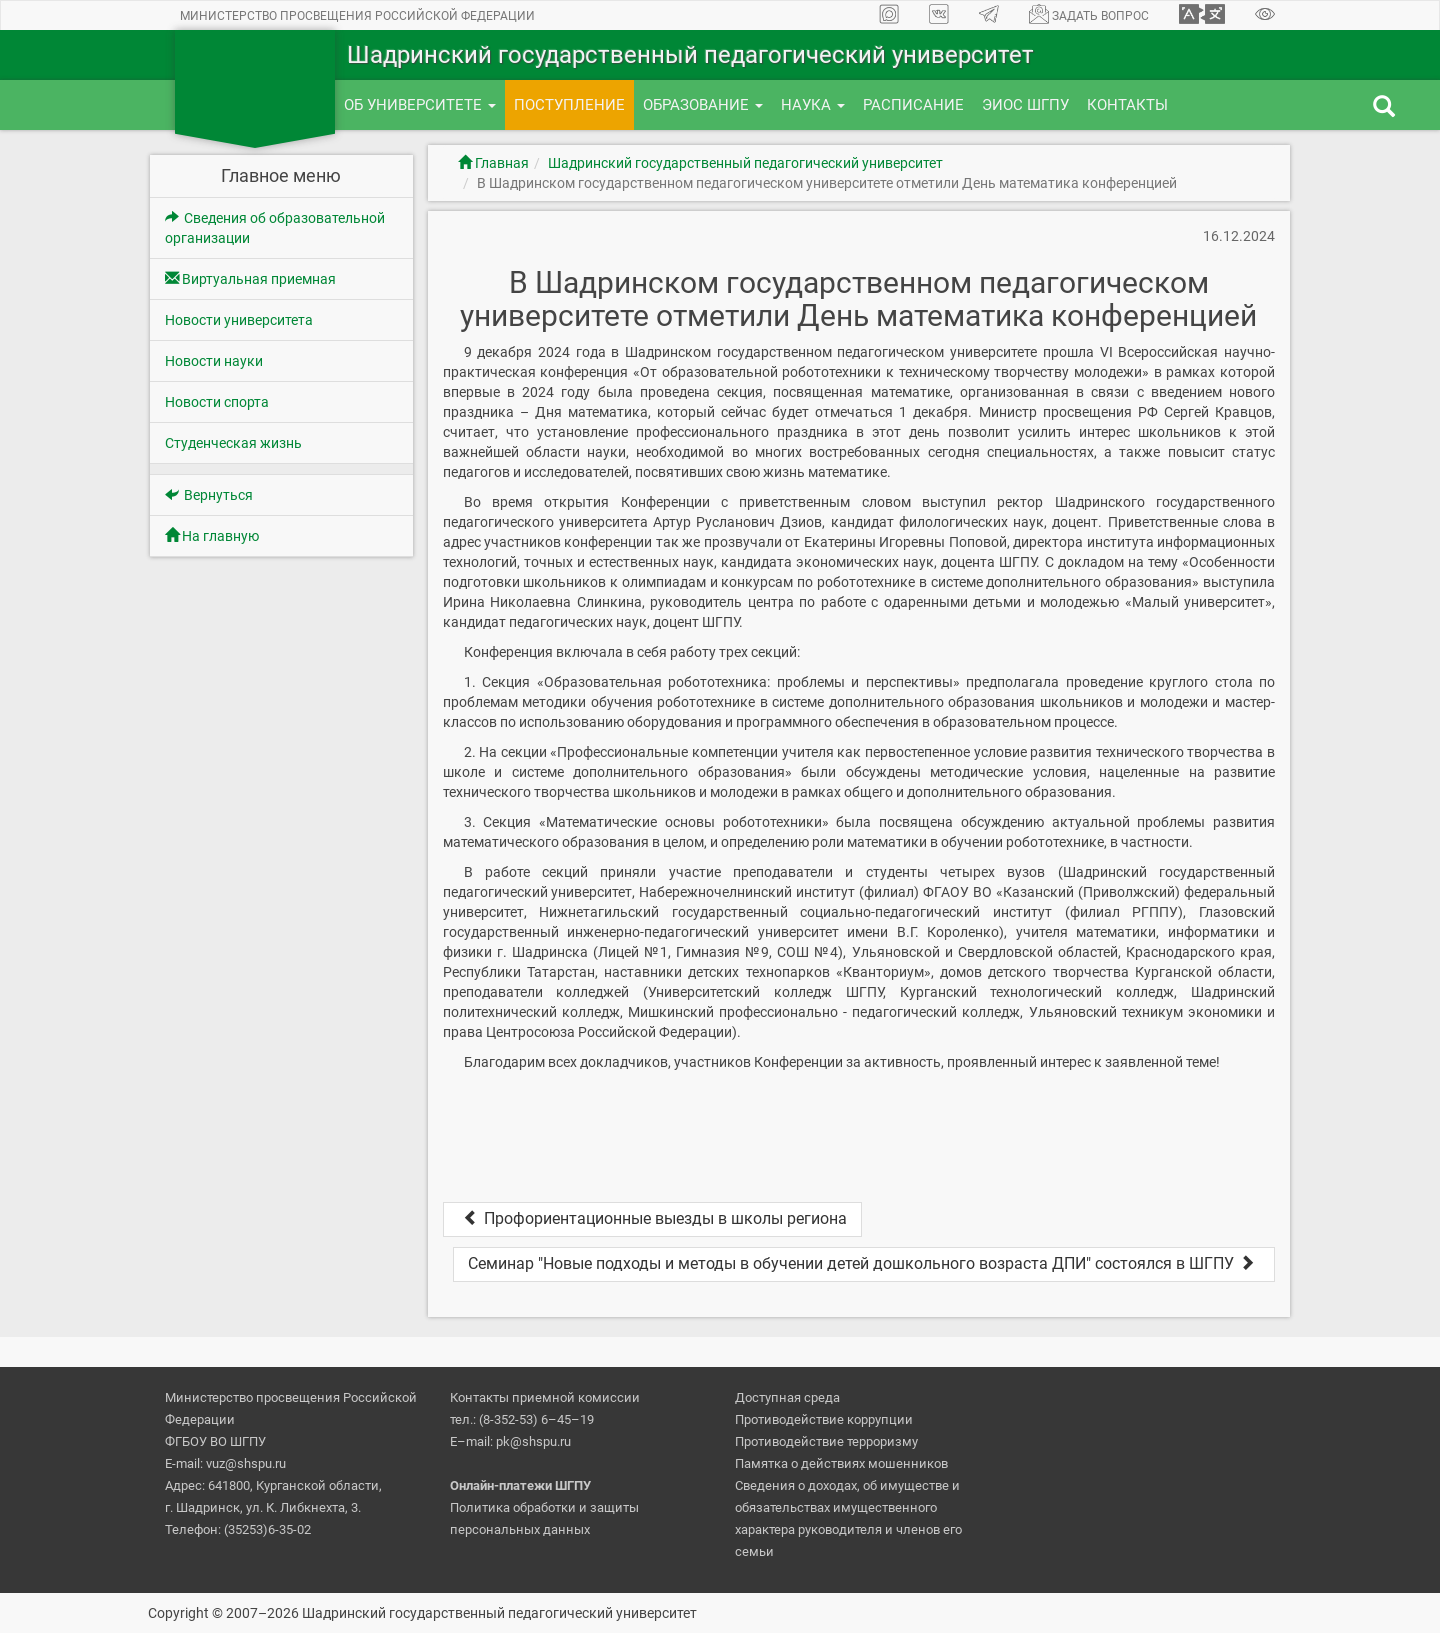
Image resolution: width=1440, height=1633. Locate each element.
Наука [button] (813, 105)
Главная (493, 163)
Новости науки (214, 361)
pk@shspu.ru (533, 1441)
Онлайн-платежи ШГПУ (520, 1485)
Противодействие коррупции (824, 1419)
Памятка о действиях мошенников (841, 1463)
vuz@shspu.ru (246, 1463)
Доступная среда (787, 1397)
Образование (703, 105)
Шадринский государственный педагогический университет (745, 163)
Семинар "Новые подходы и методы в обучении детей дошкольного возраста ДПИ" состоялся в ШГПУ (864, 1263)
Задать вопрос (1089, 14)
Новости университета (239, 320)
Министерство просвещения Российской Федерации (357, 16)
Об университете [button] (420, 105)
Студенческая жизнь (233, 443)
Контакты (1127, 105)
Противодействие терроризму (826, 1441)
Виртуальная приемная (250, 279)
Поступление (569, 105)
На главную (212, 536)
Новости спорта (217, 402)
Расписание (913, 105)
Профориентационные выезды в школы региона (652, 1218)
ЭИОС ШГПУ (1025, 105)
